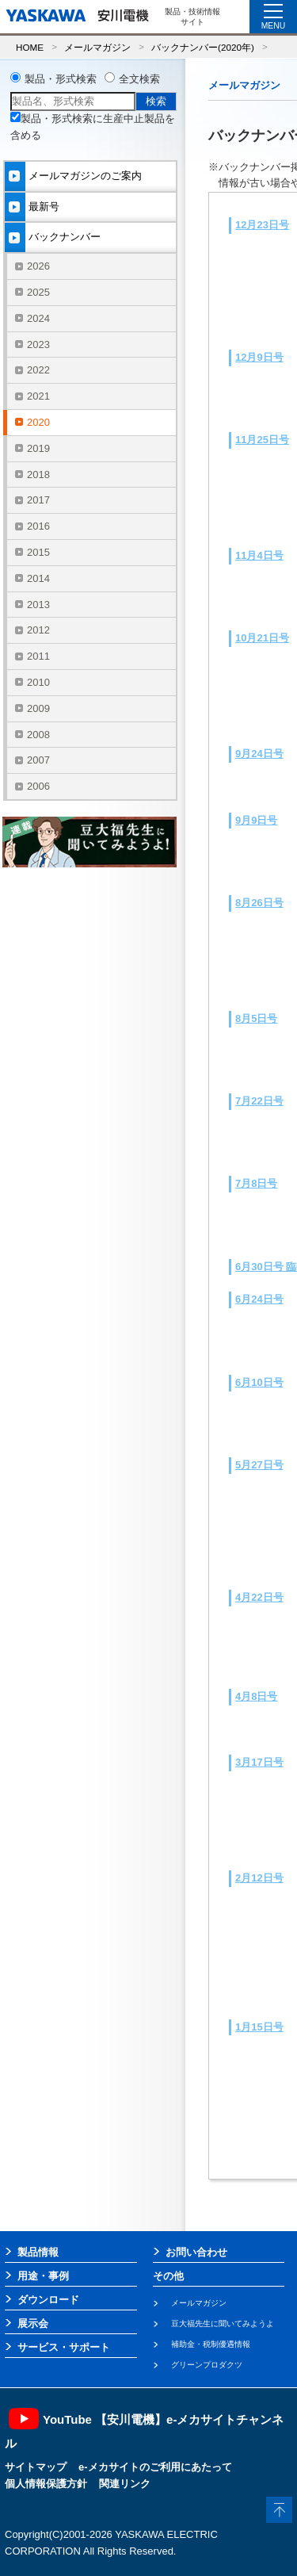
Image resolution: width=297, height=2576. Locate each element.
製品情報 (38, 2252)
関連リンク (124, 2484)
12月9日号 (259, 357)
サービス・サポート (63, 2347)
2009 (38, 708)
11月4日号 (259, 555)
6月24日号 (259, 1299)
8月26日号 (259, 903)
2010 (38, 682)
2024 (38, 318)
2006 (38, 786)
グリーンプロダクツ (206, 2364)
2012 (38, 630)
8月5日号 (256, 1018)
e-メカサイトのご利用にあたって (155, 2467)
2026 (38, 266)
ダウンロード (48, 2300)
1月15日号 (259, 2027)
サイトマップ (36, 2467)
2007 (38, 760)
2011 (38, 656)
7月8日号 (256, 1183)
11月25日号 (262, 440)
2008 (38, 735)
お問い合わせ (196, 2252)
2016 (38, 526)
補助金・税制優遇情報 (210, 2344)
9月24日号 (259, 754)
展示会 (32, 2323)
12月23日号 (262, 225)
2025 (38, 292)
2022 (38, 370)
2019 (38, 448)
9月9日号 (256, 820)
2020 (38, 422)
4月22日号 (259, 1597)
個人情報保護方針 (46, 2484)
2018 (38, 474)
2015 (38, 552)
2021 (38, 396)
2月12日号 (259, 1878)
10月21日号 (262, 638)
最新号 (44, 206)
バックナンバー (65, 237)
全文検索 (139, 79)
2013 (38, 605)
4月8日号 (256, 1696)
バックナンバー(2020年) (202, 47)
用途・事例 (43, 2276)
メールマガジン (97, 47)
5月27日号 (259, 1465)
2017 (38, 500)
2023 (38, 344)
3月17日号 (259, 1762)
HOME (30, 47)
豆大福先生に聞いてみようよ (222, 2323)
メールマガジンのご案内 (85, 176)
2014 (38, 578)
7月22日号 (259, 1101)
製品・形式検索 (61, 79)
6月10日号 (259, 1382)
